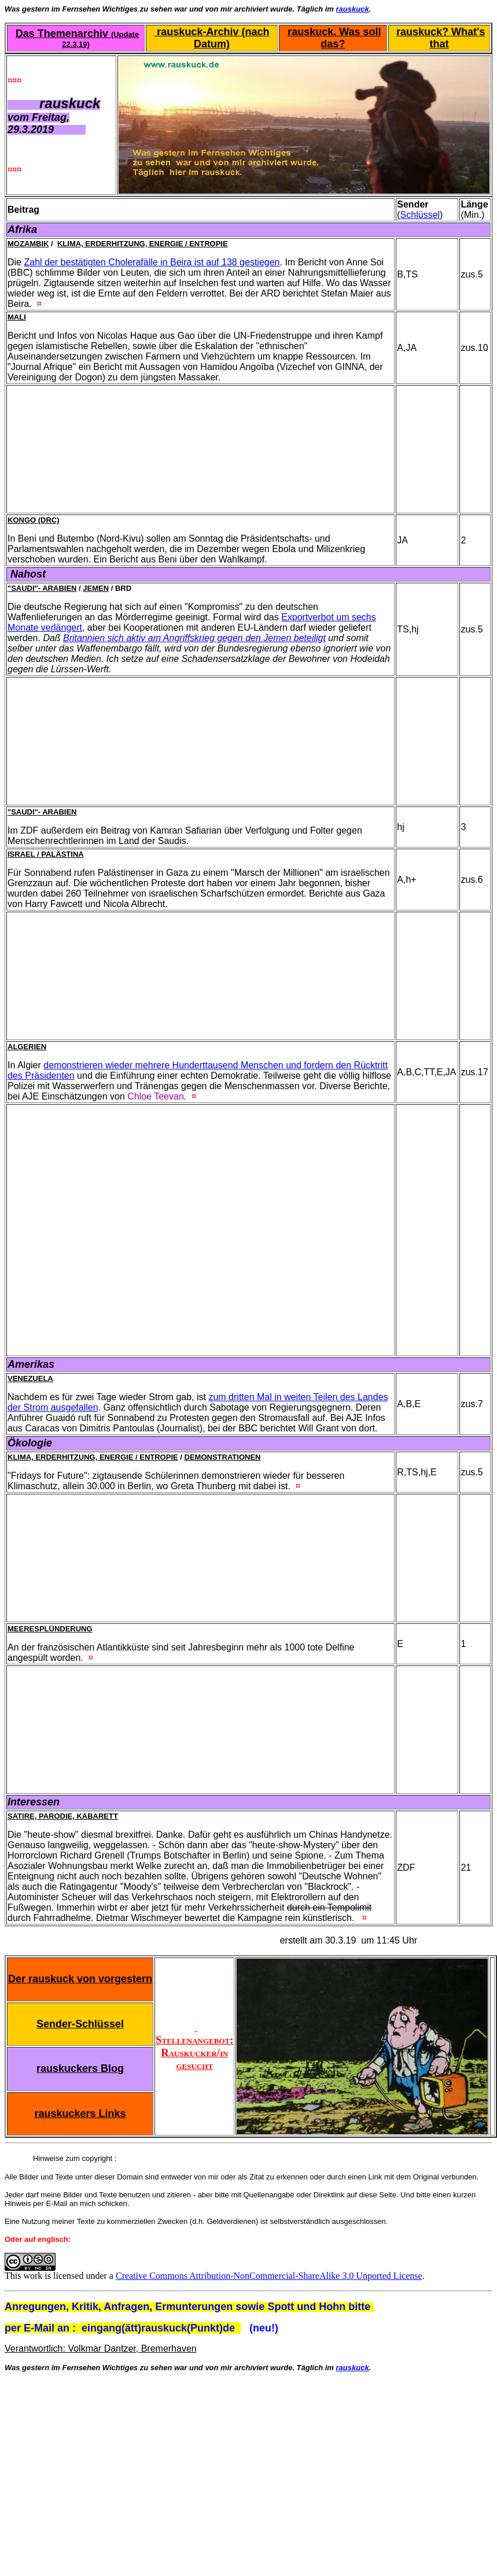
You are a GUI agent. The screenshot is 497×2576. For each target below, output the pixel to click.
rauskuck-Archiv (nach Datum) (211, 38)
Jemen (96, 588)
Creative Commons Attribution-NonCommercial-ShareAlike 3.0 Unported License (269, 2276)
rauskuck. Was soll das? (334, 38)
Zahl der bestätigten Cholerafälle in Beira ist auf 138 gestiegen (151, 262)
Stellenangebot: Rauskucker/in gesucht (194, 2046)
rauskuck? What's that (440, 38)
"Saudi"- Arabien (42, 588)
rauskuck (352, 9)
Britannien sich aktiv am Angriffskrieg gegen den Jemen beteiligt (194, 638)
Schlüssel (420, 215)
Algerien (27, 1046)
